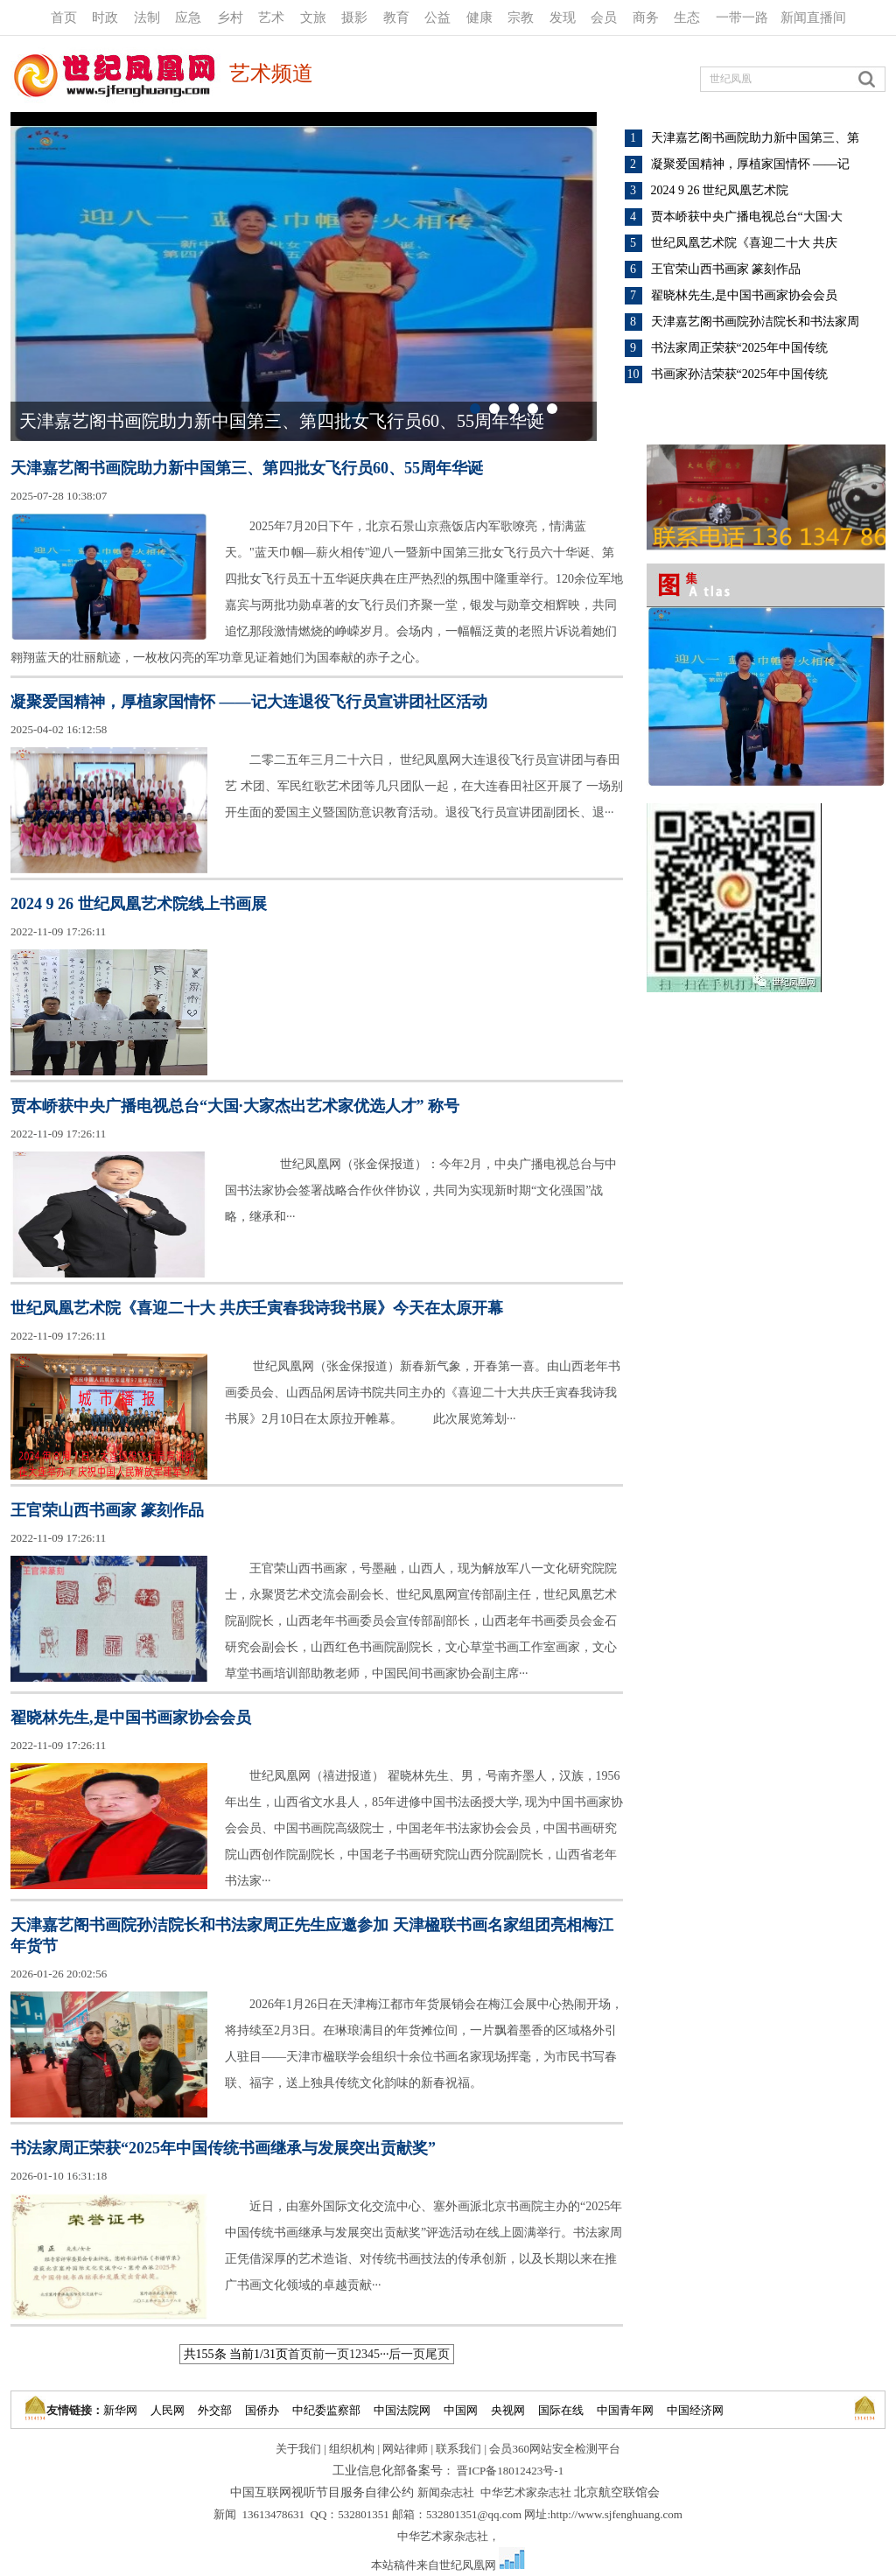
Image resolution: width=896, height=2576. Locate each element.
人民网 (167, 2410)
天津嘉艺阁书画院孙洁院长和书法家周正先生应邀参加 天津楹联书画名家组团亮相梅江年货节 (311, 1935)
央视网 (508, 2410)
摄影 (354, 17)
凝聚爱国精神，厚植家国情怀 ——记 (750, 164)
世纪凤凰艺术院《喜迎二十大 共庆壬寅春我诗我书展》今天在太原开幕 (256, 1308)
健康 (479, 17)
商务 (646, 17)
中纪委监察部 (326, 2410)
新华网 (120, 2410)
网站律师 (405, 2448)
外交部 (215, 2410)
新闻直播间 (813, 17)
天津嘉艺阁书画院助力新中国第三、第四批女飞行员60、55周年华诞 (281, 420)
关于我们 (298, 2448)
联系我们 (458, 2448)
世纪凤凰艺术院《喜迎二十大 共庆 (744, 242)
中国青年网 (625, 2410)
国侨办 (262, 2410)
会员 (604, 17)
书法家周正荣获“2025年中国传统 (739, 347)
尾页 (437, 2354)
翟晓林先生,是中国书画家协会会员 (744, 295)
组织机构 (351, 2448)
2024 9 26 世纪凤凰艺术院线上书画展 (138, 904)
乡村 (230, 17)
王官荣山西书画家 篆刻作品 (726, 269)
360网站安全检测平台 (566, 2448)
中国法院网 (402, 2410)
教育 (396, 17)
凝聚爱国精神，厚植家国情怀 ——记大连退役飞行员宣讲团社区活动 (248, 701)
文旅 (313, 17)
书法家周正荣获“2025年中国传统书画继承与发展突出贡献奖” (223, 2148)
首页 (64, 17)
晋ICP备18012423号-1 (510, 2470)
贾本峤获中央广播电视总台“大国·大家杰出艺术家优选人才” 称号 (234, 1106)
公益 (437, 17)
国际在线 (561, 2410)
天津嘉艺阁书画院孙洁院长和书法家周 (755, 321)
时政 (105, 17)
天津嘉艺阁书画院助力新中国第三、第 (755, 137)
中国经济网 (695, 2410)
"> (303, 276)
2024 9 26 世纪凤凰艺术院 (720, 190)
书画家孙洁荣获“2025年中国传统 (739, 374)
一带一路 (742, 17)
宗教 (521, 17)
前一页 (330, 2354)
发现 (563, 17)
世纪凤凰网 (467, 2565)
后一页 (406, 2354)
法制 (147, 17)
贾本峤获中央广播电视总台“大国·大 (747, 216)
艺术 (271, 17)
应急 (188, 17)
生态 (687, 17)
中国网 (461, 2410)
